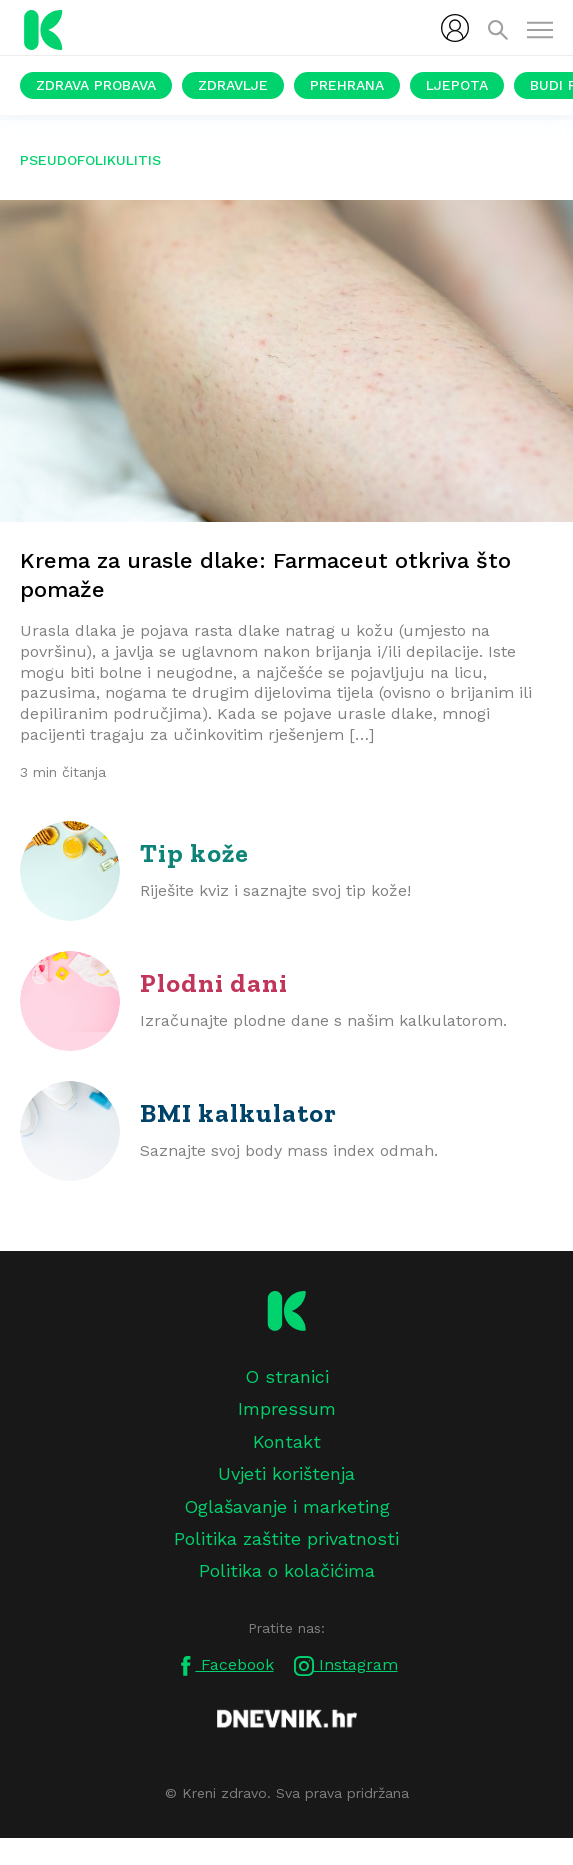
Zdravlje (233, 85)
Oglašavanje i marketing (287, 1506)
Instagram (346, 1665)
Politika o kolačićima (287, 1570)
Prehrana (347, 85)
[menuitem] (455, 28)
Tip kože (194, 853)
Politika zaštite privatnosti (286, 1538)
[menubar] (455, 28)
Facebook (225, 1665)
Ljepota (457, 85)
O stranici (287, 1376)
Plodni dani (214, 983)
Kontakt (287, 1441)
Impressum (287, 1408)
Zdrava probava (96, 85)
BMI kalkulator (238, 1113)
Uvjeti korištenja (286, 1473)
